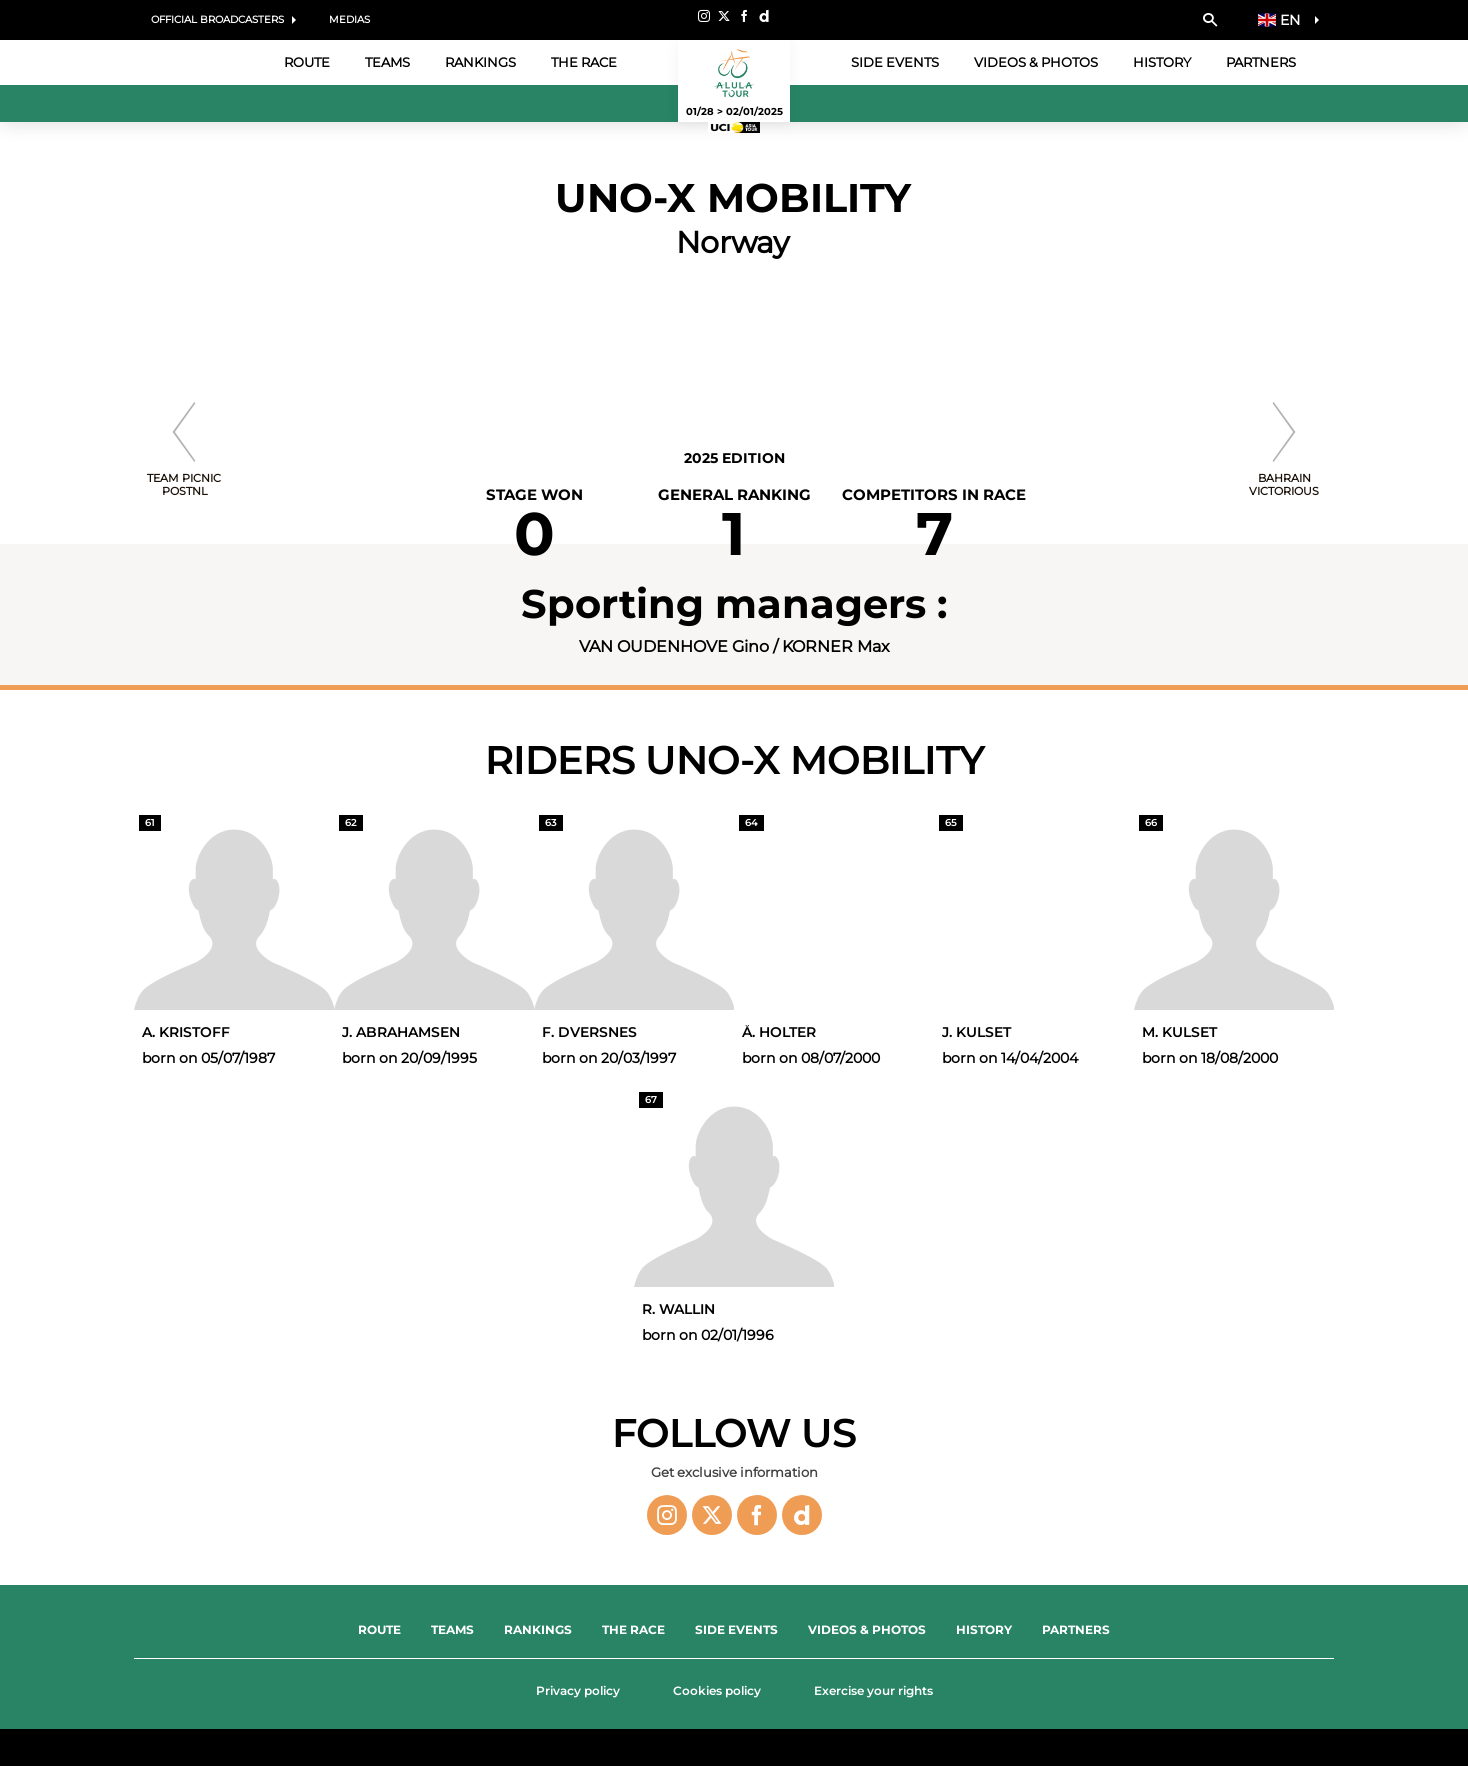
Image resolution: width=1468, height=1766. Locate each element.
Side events (895, 62)
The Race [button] (584, 62)
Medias (349, 19)
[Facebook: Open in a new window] (744, 16)
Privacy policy (578, 1690)
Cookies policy (717, 1690)
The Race (633, 1629)
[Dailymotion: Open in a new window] (764, 16)
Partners (1261, 62)
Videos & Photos (1036, 62)
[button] (1210, 20)
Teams (452, 1629)
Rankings (480, 62)
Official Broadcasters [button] (217, 19)
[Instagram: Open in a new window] (704, 16)
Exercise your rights (873, 1690)
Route (379, 1629)
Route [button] (307, 62)
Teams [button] (387, 62)
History (1162, 62)
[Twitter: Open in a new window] (724, 16)
